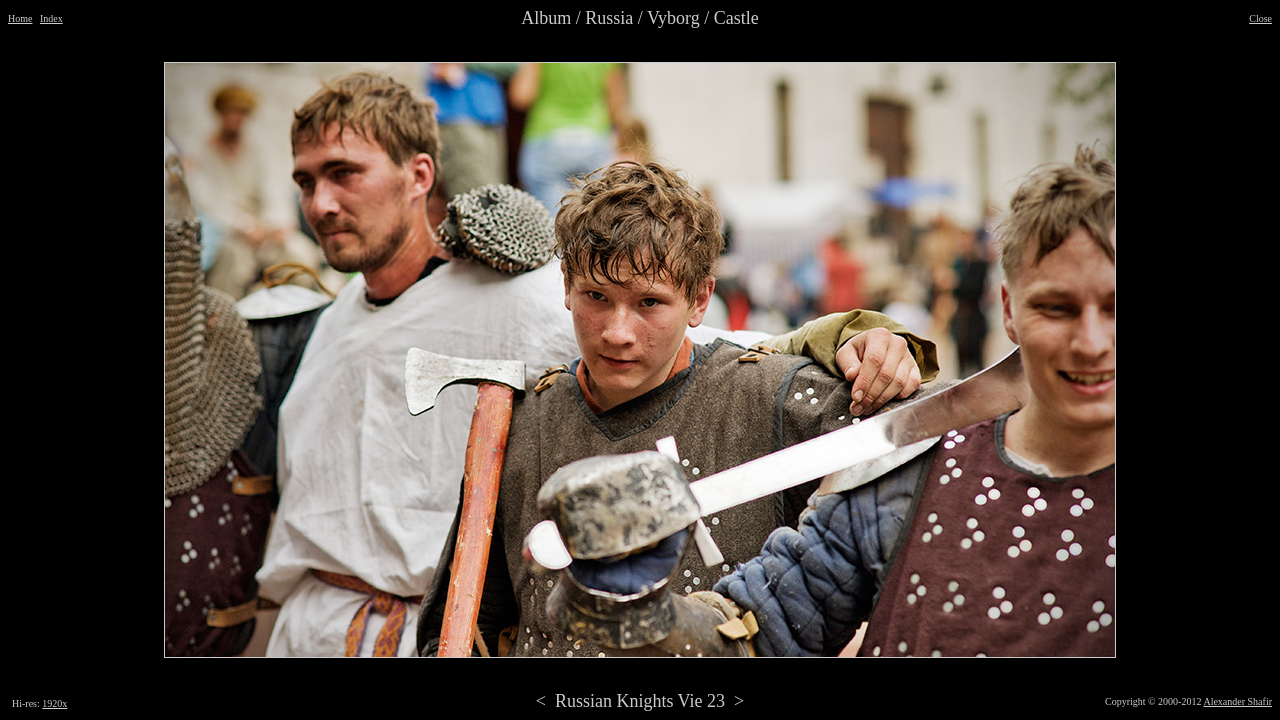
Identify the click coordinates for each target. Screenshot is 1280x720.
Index (51, 18)
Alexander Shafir (1237, 701)
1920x (54, 703)
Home (20, 18)
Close (1260, 18)
